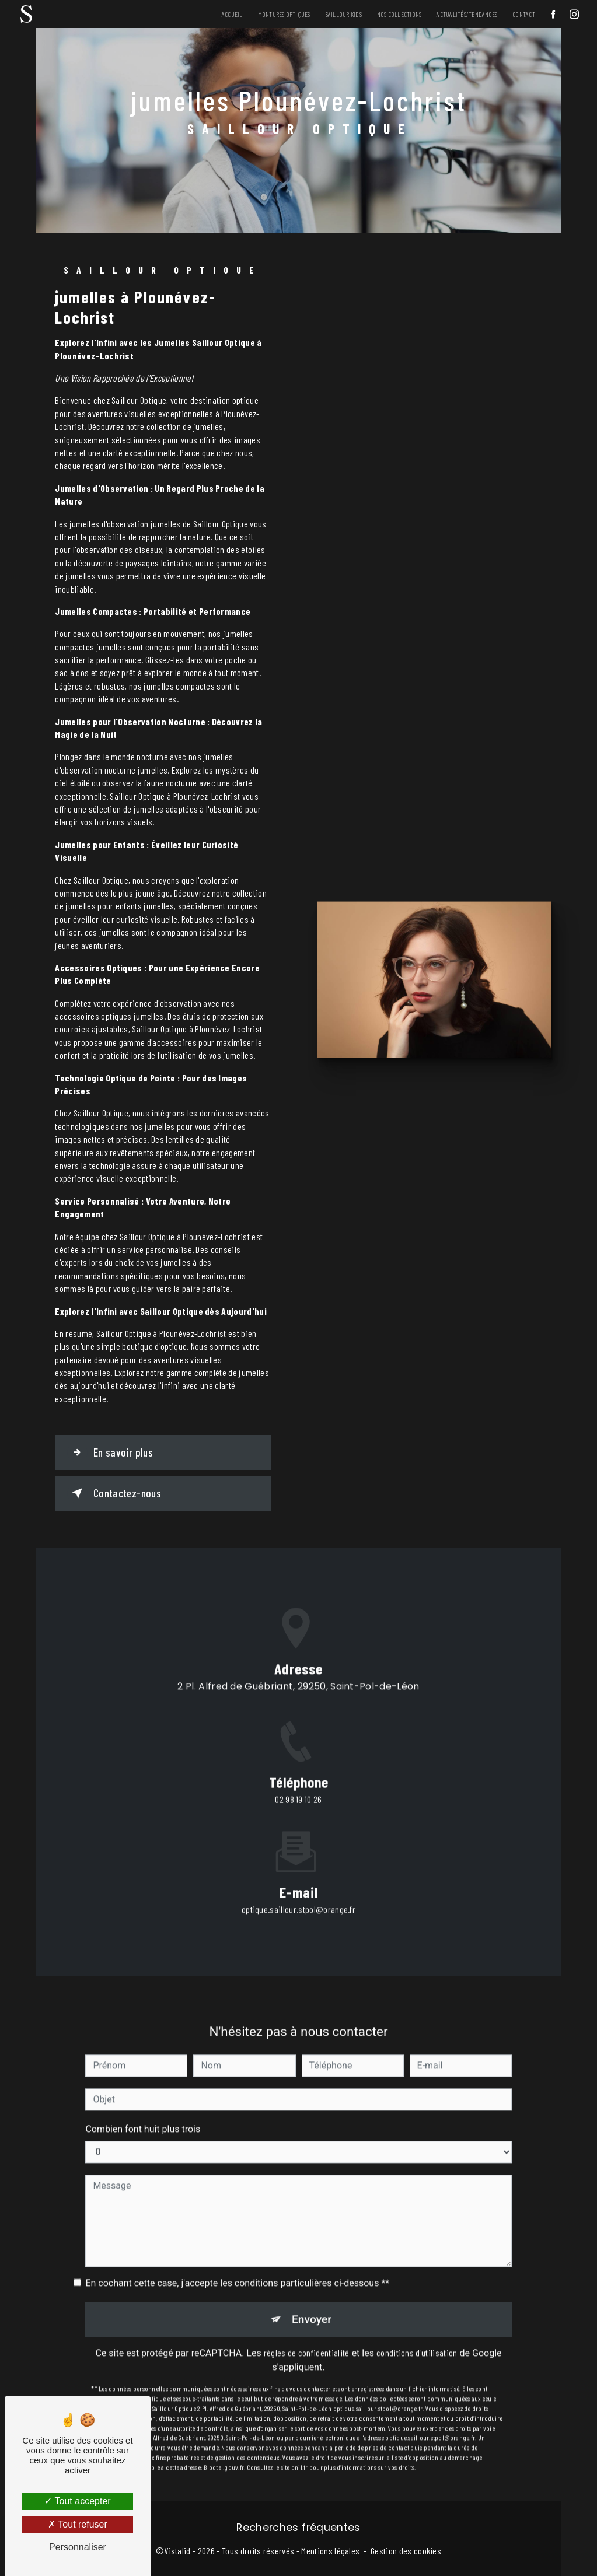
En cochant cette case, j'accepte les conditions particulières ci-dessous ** (237, 2266)
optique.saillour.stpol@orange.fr (298, 1893)
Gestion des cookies (406, 2550)
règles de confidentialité (307, 2336)
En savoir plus (110, 1452)
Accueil (232, 14)
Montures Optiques (284, 14)
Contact (523, 14)
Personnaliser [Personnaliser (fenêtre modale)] (77, 2547)
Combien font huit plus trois (142, 2112)
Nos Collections (399, 14)
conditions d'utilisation (417, 2336)
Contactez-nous (114, 1493)
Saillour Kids (344, 14)
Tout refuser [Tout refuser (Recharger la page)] (77, 2524)
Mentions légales (330, 2550)
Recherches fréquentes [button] (298, 2528)
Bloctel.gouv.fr (224, 2450)
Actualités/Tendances (467, 14)
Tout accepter (77, 2501)
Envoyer (311, 2302)
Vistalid (177, 2550)
